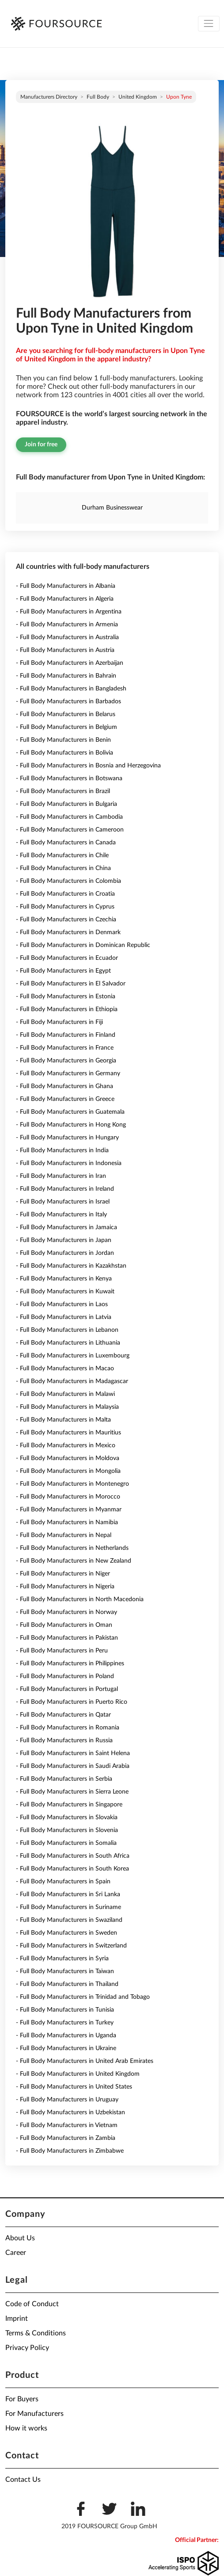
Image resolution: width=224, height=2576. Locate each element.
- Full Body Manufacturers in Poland (65, 1676)
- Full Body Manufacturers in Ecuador (67, 958)
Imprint (16, 2318)
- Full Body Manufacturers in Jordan (65, 1253)
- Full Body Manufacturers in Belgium (66, 727)
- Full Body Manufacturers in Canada (66, 843)
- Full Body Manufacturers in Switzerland (71, 1946)
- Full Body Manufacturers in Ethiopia (67, 1009)
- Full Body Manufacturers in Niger (63, 1574)
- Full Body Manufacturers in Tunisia (65, 2010)
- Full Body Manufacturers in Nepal (63, 1535)
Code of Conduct (32, 2304)
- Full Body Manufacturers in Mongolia (68, 1471)
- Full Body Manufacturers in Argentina (68, 612)
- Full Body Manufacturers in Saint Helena (73, 1753)
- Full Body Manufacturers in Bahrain (66, 676)
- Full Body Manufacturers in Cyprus (65, 907)
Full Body (98, 97)
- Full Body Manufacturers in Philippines (70, 1663)
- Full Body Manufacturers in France (65, 1048)
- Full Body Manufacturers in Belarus (65, 714)
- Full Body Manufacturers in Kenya (64, 1279)
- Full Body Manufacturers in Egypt (63, 971)
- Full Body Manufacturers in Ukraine (66, 2048)
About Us (20, 2238)
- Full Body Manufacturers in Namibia (67, 1522)
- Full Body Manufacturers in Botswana (69, 778)
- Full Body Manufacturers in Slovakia (67, 1817)
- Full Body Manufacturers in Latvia (63, 1317)
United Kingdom (137, 97)
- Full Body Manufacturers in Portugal (67, 1689)
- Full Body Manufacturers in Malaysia (67, 1407)
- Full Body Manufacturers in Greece (65, 1099)
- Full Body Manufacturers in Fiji (59, 1022)
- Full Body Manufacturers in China (63, 868)
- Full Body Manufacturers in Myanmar (68, 1509)
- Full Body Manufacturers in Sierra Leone (72, 1792)
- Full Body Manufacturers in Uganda (66, 2035)
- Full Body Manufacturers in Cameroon (70, 830)
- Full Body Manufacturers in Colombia (68, 881)
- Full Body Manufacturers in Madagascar (72, 1381)
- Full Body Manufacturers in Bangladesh (71, 689)
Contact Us (23, 2479)
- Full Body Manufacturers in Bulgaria (66, 804)
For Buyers (21, 2399)
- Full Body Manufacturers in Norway (66, 1612)
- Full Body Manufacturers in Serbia (64, 1779)
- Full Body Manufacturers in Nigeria (65, 1586)
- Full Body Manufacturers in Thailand (67, 1984)
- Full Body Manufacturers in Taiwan (65, 1971)
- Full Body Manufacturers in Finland (65, 1035)
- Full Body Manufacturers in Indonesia (68, 1163)
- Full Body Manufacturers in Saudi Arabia (72, 1766)
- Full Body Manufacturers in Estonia (65, 996)
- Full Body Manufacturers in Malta (63, 1420)
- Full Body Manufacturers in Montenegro (72, 1484)
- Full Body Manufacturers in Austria (65, 650)
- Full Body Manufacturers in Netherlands (72, 1548)
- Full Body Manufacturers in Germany (68, 1073)
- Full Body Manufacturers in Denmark (68, 932)
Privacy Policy (27, 2347)
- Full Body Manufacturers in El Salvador (70, 984)
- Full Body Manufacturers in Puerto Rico (71, 1702)
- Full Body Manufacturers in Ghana (64, 1086)
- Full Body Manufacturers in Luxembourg (72, 1356)
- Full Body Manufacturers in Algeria (65, 599)
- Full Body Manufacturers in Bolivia (64, 753)
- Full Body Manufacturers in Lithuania (68, 1343)
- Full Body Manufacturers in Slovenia (67, 1830)
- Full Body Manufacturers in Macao (65, 1368)
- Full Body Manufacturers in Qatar (63, 1715)
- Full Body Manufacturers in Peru (62, 1651)
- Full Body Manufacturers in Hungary (67, 1138)
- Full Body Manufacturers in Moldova (67, 1458)
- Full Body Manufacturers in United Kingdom (78, 2074)
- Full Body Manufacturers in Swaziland (69, 1920)
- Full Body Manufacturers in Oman (64, 1625)
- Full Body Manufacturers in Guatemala (70, 1112)
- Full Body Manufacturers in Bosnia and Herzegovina (88, 766)
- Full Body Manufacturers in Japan (63, 1240)
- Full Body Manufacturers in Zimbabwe (70, 2151)
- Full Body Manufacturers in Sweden (66, 1933)
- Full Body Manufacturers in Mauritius (68, 1433)
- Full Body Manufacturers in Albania (65, 586)
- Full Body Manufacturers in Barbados (68, 701)
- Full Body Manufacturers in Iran (61, 1176)
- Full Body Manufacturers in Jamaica (66, 1227)
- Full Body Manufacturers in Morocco (68, 1497)
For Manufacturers (34, 2413)
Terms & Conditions (35, 2333)
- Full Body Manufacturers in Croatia (65, 894)
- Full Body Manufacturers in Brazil (63, 791)
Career (15, 2252)
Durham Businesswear (112, 508)
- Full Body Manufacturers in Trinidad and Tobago (83, 1997)
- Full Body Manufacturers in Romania (67, 1728)
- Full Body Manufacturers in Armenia (67, 624)
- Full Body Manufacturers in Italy (61, 1214)
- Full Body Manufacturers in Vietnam (67, 2125)
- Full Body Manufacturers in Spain (63, 1881)
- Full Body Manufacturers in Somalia (66, 1843)
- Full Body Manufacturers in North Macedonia (80, 1599)
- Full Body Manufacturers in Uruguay (67, 2100)
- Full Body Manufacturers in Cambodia (69, 817)
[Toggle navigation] (209, 23)
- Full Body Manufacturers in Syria (62, 1958)
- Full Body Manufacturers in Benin (63, 740)
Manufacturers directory (48, 97)
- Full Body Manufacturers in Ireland (65, 1189)
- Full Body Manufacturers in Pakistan (67, 1638)
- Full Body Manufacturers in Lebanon (67, 1330)
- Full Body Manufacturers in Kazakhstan (71, 1266)
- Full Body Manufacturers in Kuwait (65, 1291)
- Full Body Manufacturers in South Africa (72, 1856)
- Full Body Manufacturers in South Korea (72, 1869)
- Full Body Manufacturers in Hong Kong (71, 1125)
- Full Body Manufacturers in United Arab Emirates (84, 2061)
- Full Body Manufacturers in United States (74, 2087)
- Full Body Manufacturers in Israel (63, 1202)
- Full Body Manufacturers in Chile (62, 855)
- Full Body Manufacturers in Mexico (65, 1445)
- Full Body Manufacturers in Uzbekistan (70, 2112)
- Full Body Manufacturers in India (62, 1150)
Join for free (41, 444)
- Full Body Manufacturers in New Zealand (73, 1561)
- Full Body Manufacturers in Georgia (66, 1061)
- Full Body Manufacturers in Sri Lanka (68, 1894)
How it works (26, 2428)
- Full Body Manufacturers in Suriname (68, 1907)
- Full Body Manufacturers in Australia (67, 637)
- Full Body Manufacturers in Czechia (66, 919)
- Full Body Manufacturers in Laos (62, 1304)
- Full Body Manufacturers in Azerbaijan (69, 663)
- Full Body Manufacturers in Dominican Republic (83, 945)
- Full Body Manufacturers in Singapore (69, 1805)
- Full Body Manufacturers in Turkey (65, 2023)
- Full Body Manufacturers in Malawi (65, 1394)
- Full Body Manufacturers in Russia (64, 1740)
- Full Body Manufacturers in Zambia (65, 2138)
